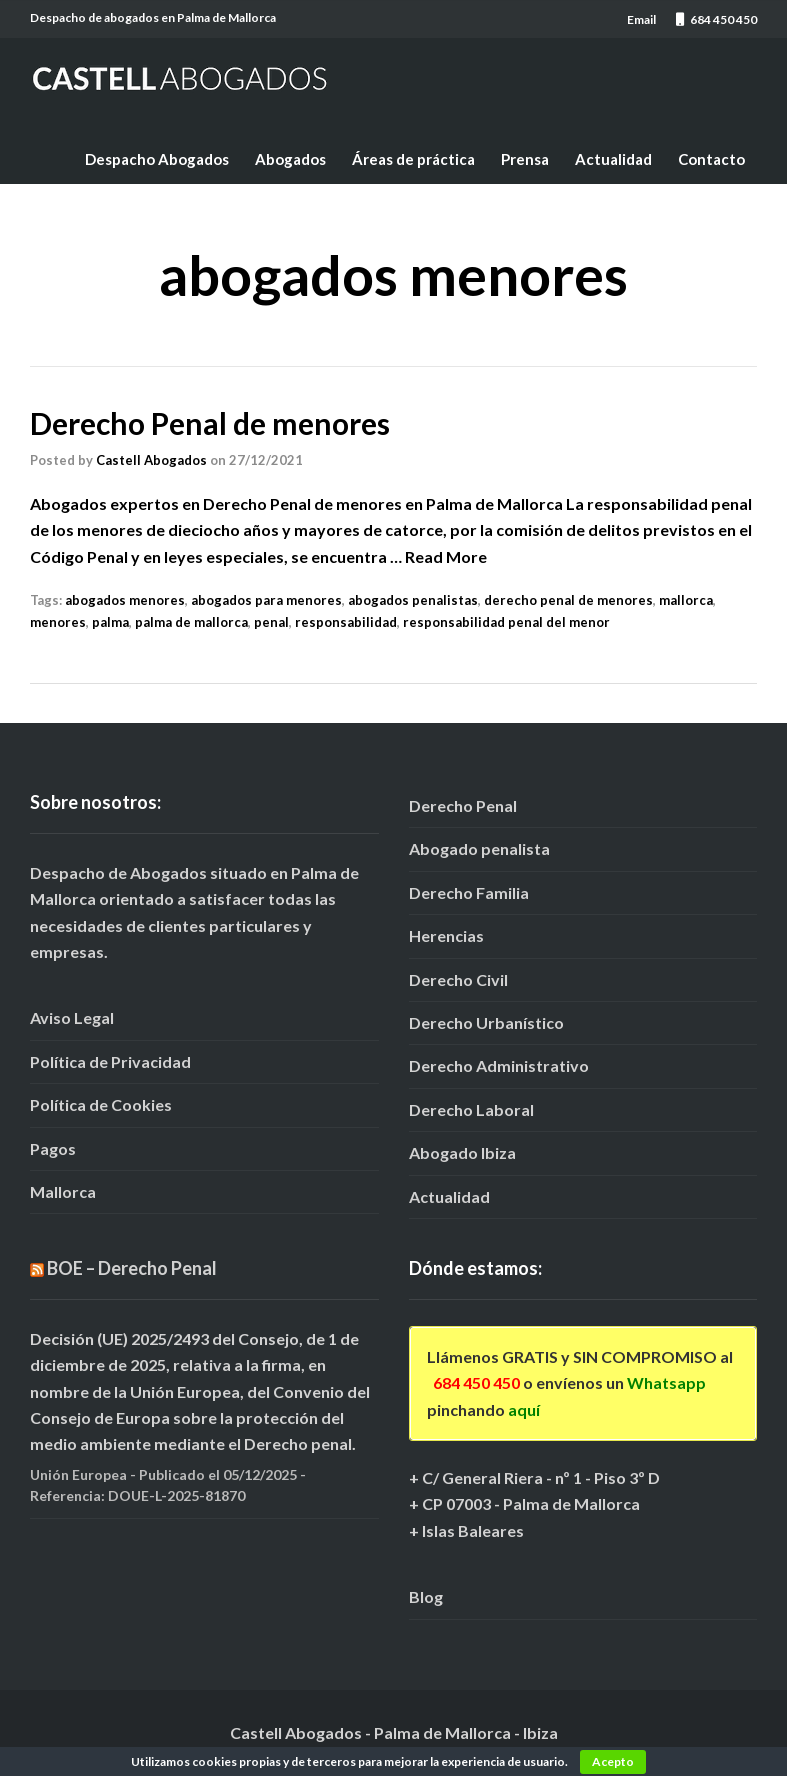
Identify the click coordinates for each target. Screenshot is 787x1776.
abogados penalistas (413, 600)
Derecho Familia (469, 892)
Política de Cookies (101, 1104)
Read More (446, 556)
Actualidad (613, 159)
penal (271, 622)
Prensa (525, 159)
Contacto (711, 159)
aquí (524, 1409)
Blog (426, 1596)
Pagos (53, 1148)
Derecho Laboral (471, 1109)
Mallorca (63, 1191)
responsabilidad (346, 622)
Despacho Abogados (157, 159)
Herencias (446, 935)
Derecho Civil (458, 979)
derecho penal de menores (568, 600)
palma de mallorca (191, 622)
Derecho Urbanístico (486, 1022)
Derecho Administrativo (499, 1065)
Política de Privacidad (110, 1061)
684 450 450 (476, 1382)
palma (110, 622)
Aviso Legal (72, 1017)
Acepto (613, 1761)
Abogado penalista (479, 848)
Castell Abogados (151, 460)
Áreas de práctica (413, 159)
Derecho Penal (463, 805)
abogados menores (125, 600)
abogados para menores (266, 600)
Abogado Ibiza (462, 1152)
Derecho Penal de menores (210, 423)
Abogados (290, 159)
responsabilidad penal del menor (506, 622)
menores (58, 622)
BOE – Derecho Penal (132, 1268)
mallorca (686, 600)
